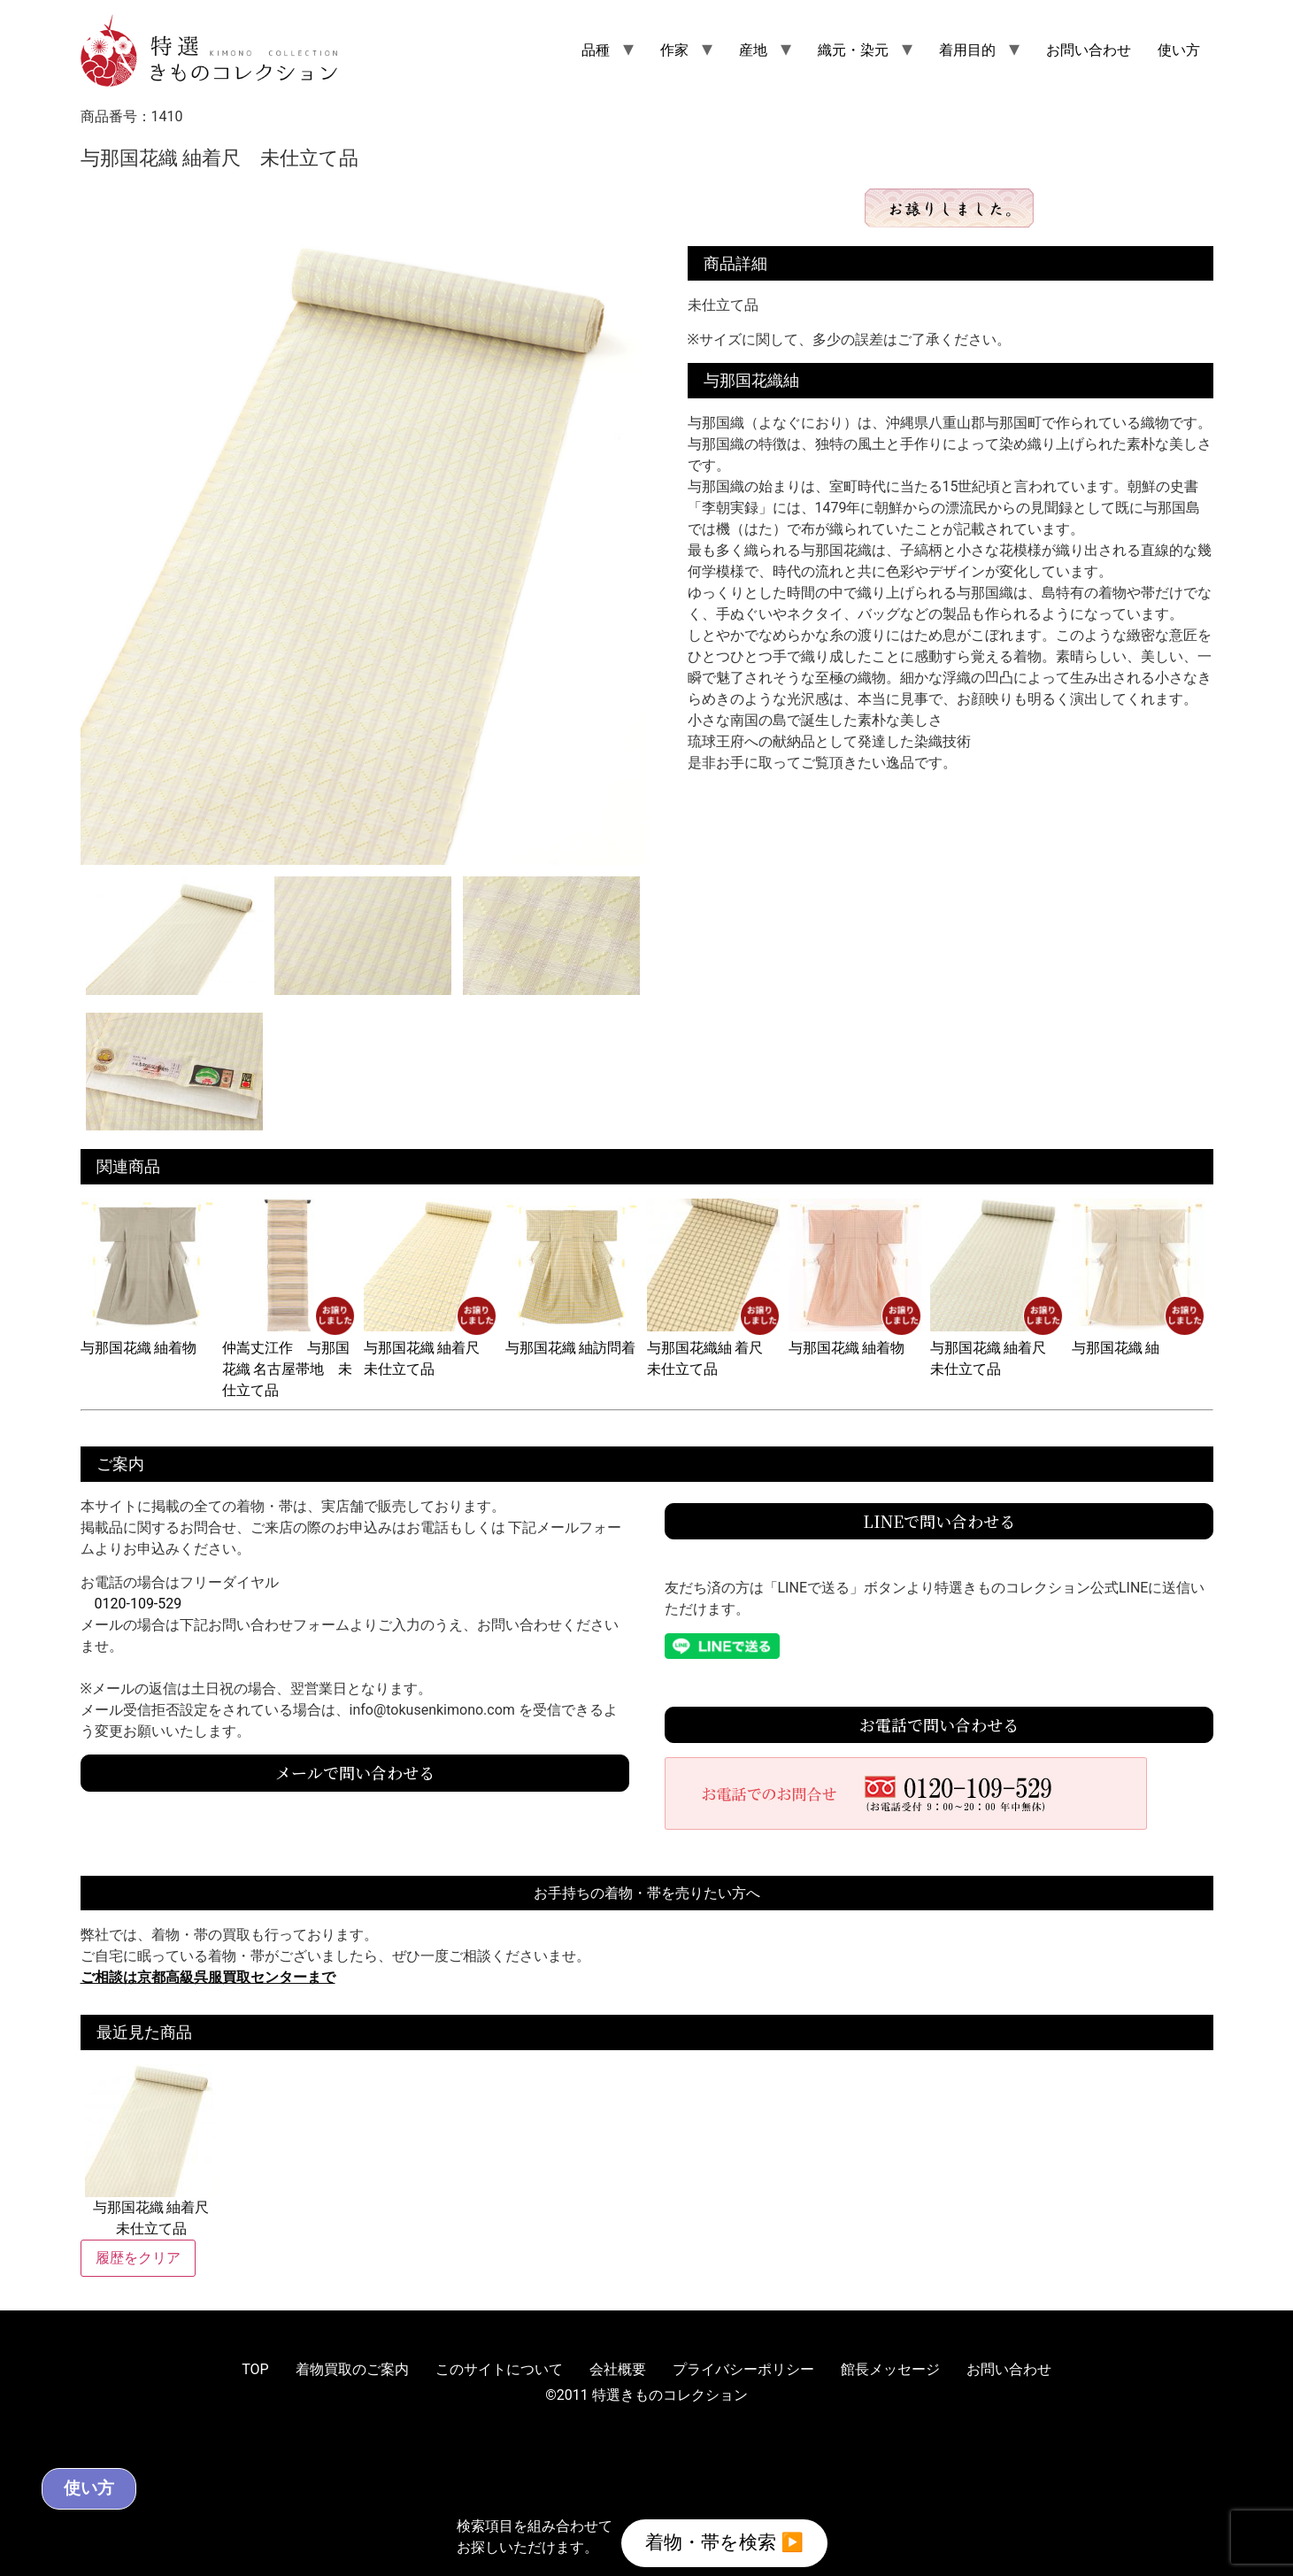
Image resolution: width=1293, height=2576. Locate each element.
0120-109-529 (138, 1603)
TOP (255, 2369)
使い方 (1179, 50)
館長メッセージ (890, 2369)
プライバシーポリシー (743, 2369)
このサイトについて (499, 2369)
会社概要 (617, 2369)
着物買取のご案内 (352, 2369)
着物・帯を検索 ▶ (725, 2539)
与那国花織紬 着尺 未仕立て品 (713, 1347)
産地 (753, 50)
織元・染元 (853, 50)
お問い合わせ (1088, 50)
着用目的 (967, 50)
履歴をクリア (138, 2257)
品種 (595, 50)
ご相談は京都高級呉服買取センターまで (208, 1977)
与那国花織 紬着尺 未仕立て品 (430, 1347)
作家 (674, 50)
